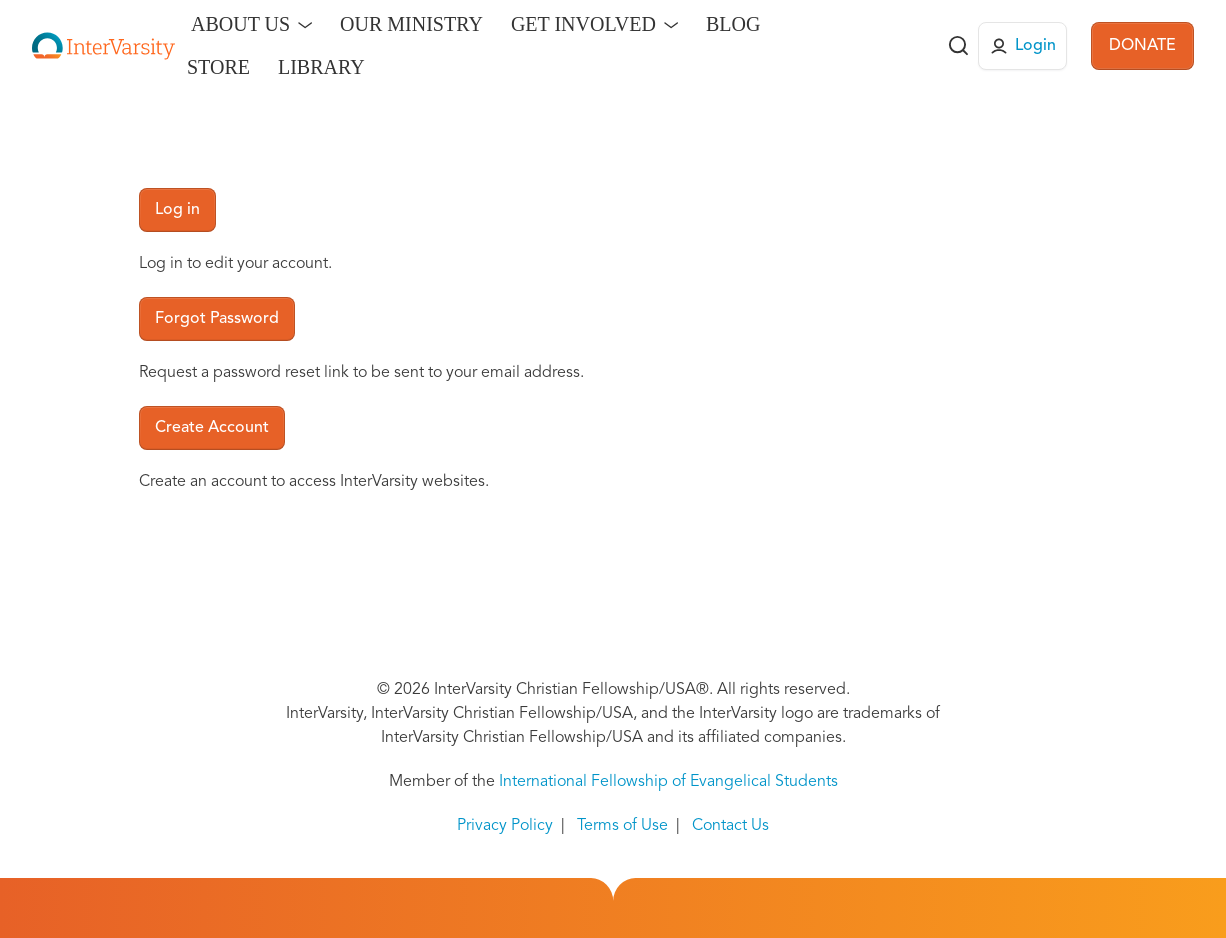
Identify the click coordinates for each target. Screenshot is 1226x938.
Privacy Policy (505, 826)
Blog (733, 24)
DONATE (1142, 46)
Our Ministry (411, 24)
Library (321, 67)
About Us (240, 24)
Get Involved (583, 24)
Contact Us (730, 826)
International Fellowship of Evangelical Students (668, 782)
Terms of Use (622, 826)
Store (218, 67)
